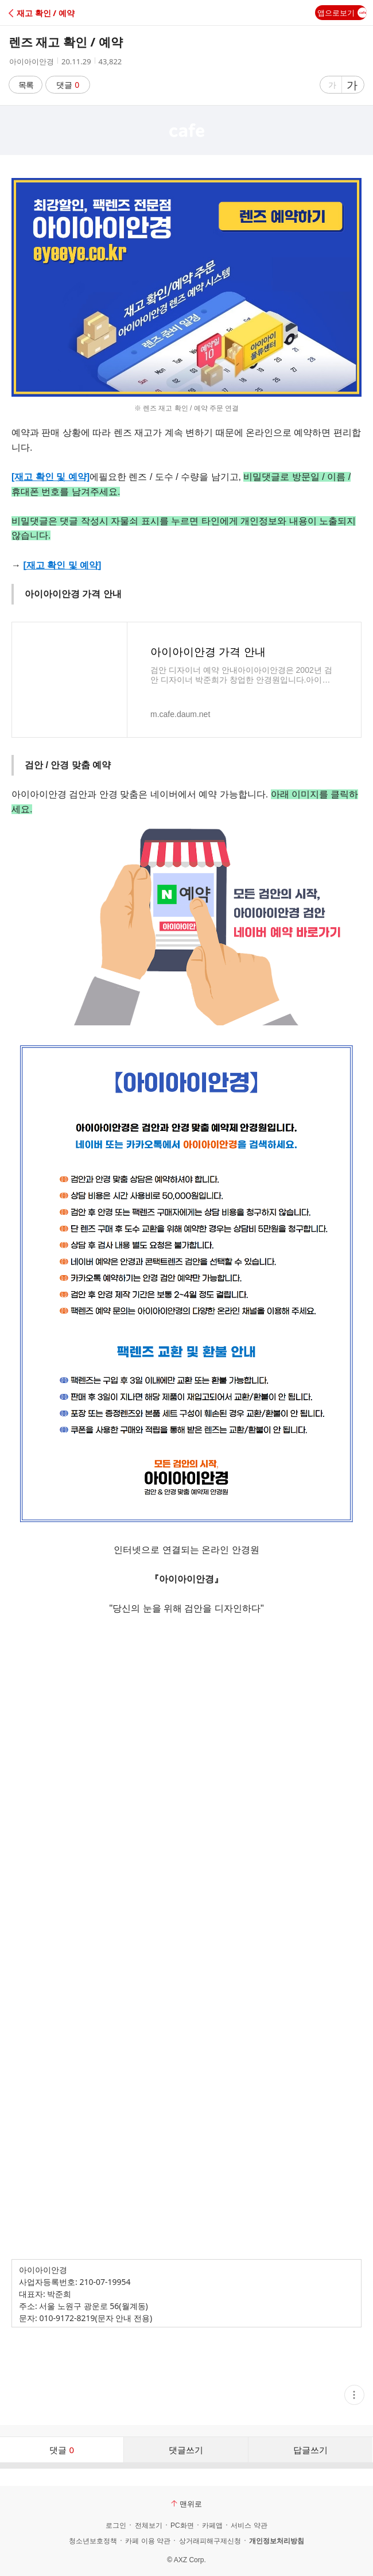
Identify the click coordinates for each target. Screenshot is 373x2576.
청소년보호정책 (93, 2541)
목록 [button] (25, 84)
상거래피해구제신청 (210, 2541)
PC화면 (182, 2525)
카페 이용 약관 (147, 2541)
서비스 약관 (249, 2525)
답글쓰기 (310, 2449)
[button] (59, 13)
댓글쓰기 (186, 2449)
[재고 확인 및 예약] (50, 477)
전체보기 (148, 2525)
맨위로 (186, 2503)
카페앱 (212, 2525)
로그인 (116, 2525)
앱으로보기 (342, 12)
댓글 (68, 84)
